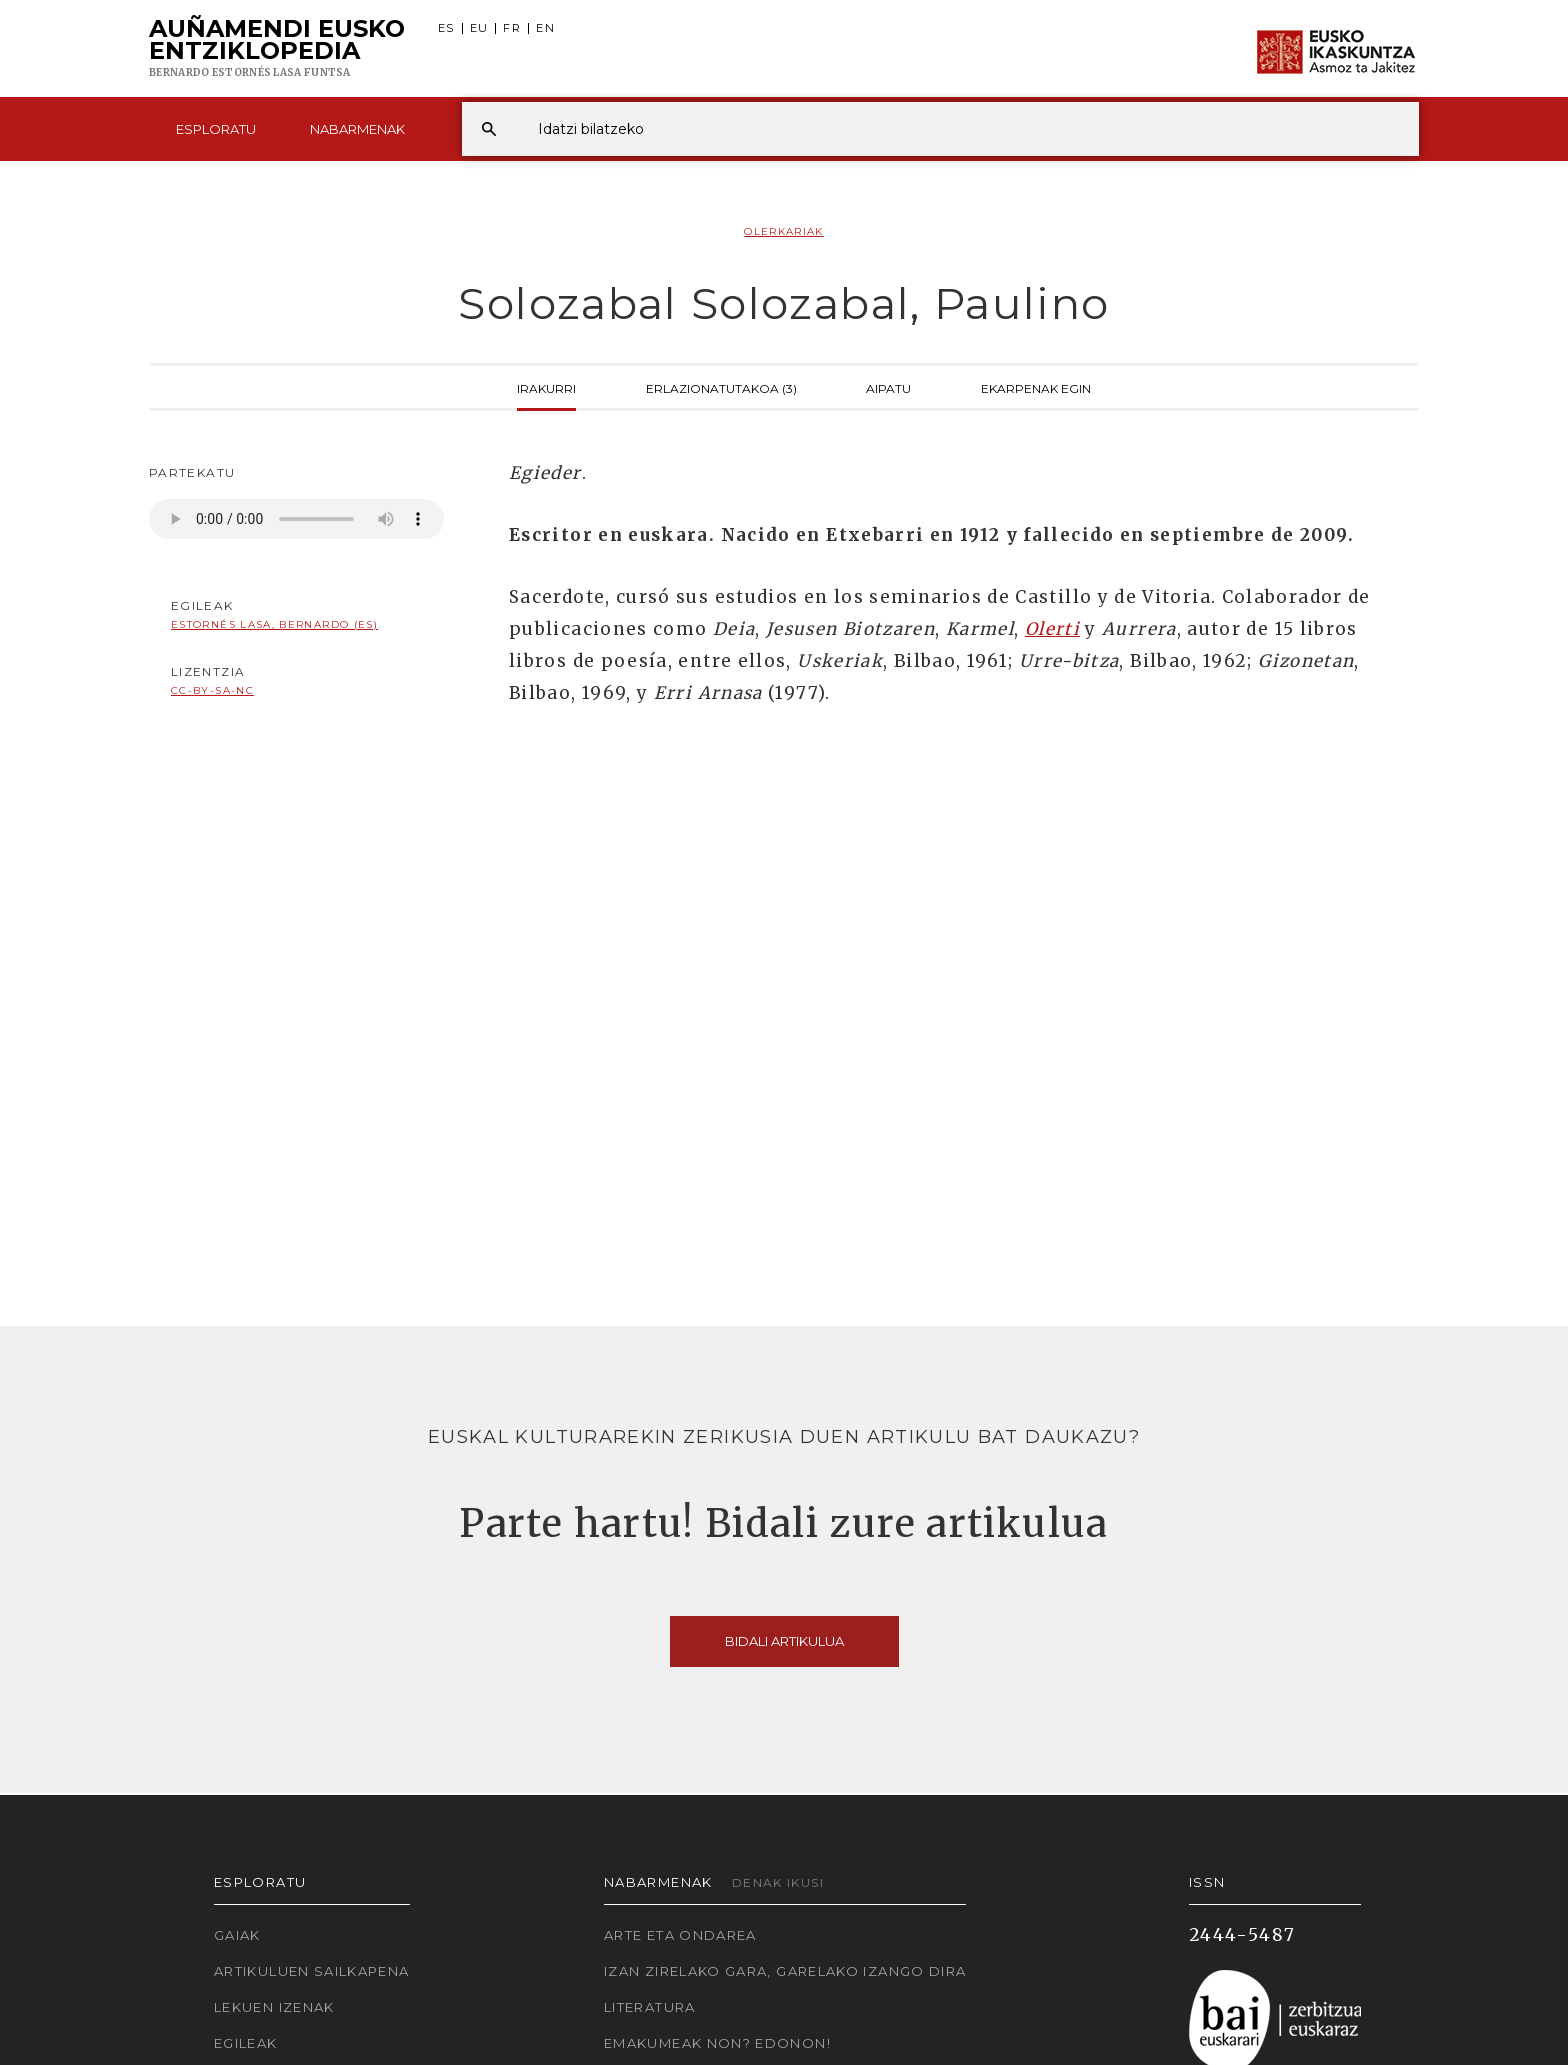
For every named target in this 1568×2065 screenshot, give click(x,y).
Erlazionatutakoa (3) (721, 387)
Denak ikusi (778, 1882)
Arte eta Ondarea (680, 1935)
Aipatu (888, 387)
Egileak (246, 2043)
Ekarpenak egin (1036, 387)
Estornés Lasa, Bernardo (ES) (274, 624)
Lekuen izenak (274, 2007)
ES (446, 28)
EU (479, 28)
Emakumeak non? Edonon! (717, 2043)
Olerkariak (784, 231)
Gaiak (237, 1935)
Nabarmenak (357, 129)
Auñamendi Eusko (277, 49)
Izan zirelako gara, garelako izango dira (785, 1971)
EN (545, 28)
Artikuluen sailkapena (312, 1971)
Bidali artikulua (784, 1641)
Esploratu (216, 129)
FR (512, 28)
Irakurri (546, 387)
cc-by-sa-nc (212, 690)
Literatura (650, 2007)
